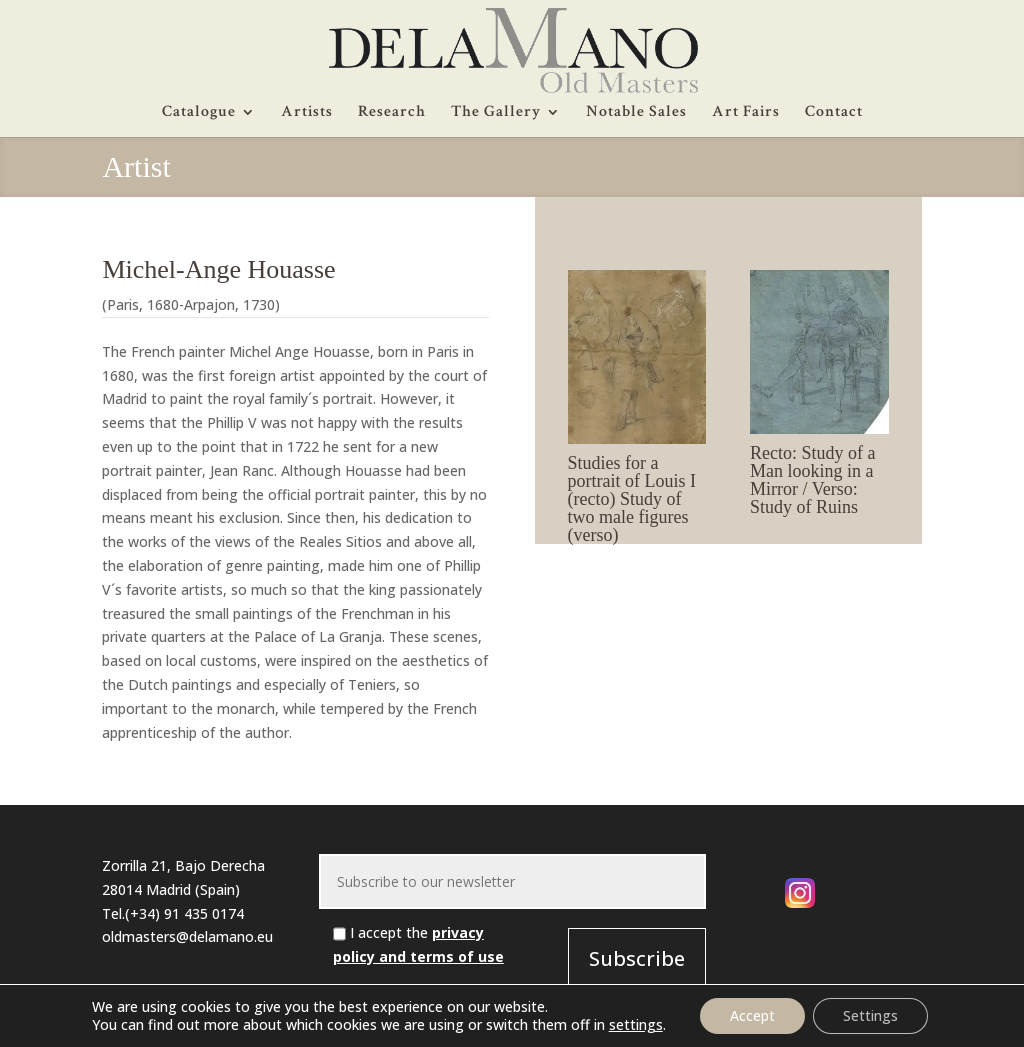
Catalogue (199, 113)
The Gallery (496, 113)
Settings (870, 1015)
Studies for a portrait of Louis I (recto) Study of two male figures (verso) (632, 499)
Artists (307, 113)
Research (392, 113)
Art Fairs (746, 113)
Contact (834, 113)
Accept (752, 1015)
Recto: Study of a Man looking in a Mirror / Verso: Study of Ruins (812, 480)
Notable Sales (636, 113)
